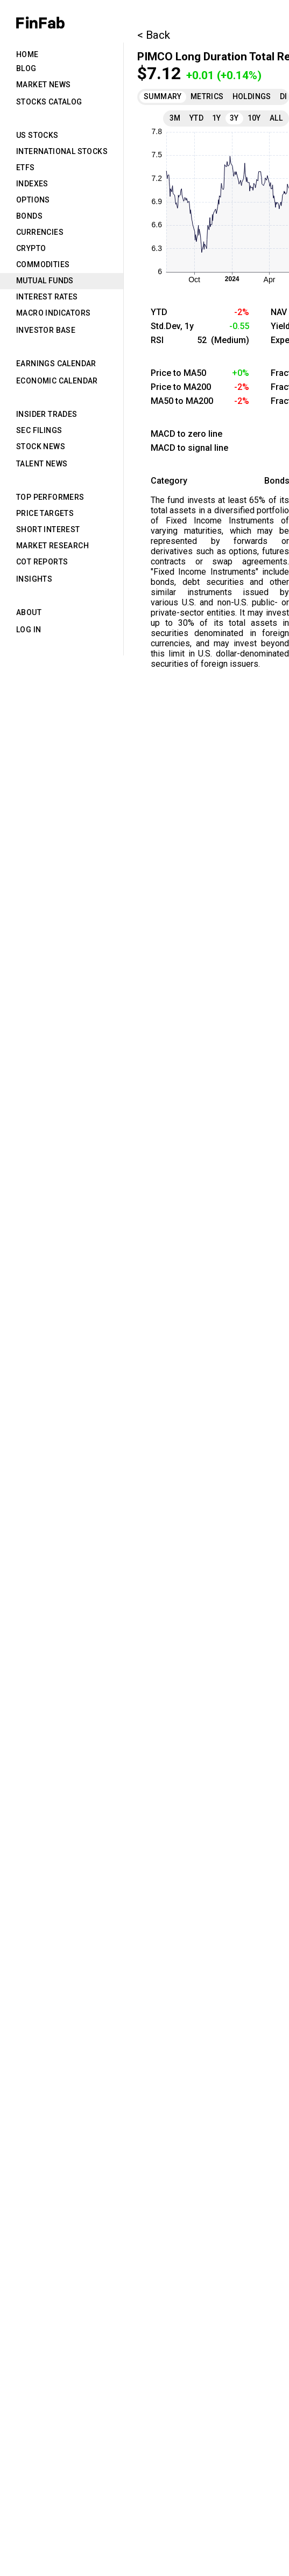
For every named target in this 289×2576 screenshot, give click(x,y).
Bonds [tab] (29, 216)
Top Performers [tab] (50, 497)
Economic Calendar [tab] (57, 380)
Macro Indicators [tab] (53, 313)
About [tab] (28, 612)
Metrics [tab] (207, 96)
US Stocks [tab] (37, 135)
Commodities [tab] (42, 264)
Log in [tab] (28, 629)
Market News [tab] (43, 84)
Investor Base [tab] (45, 330)
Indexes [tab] (32, 183)
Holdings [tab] (251, 96)
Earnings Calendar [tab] (56, 363)
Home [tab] (27, 54)
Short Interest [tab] (48, 529)
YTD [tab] (196, 118)
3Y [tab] (234, 118)
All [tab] (276, 118)
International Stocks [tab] (62, 151)
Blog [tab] (26, 68)
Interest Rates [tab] (47, 296)
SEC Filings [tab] (39, 430)
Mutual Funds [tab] (45, 280)
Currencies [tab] (40, 232)
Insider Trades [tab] (46, 414)
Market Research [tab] (52, 545)
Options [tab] (33, 200)
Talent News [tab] (41, 463)
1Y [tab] (216, 118)
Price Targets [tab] (45, 513)
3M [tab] (175, 118)
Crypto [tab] (31, 248)
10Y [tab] (254, 118)
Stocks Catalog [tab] (49, 101)
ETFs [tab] (25, 167)
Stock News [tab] (40, 446)
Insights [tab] (34, 579)
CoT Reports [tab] (42, 561)
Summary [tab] (163, 96)
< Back (153, 35)
